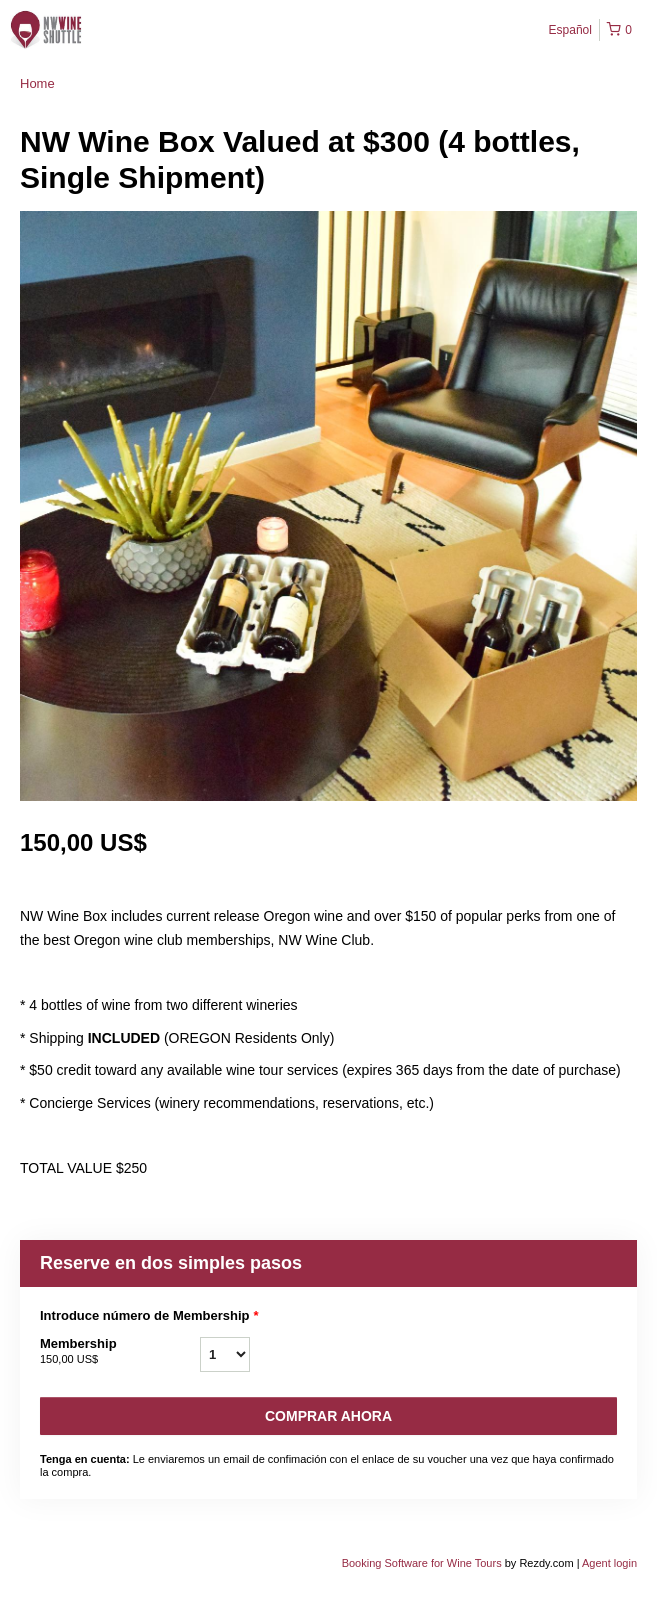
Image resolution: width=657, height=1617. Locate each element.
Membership (120, 1352)
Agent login (609, 1563)
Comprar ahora (328, 1416)
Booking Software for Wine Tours (423, 1563)
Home (37, 83)
